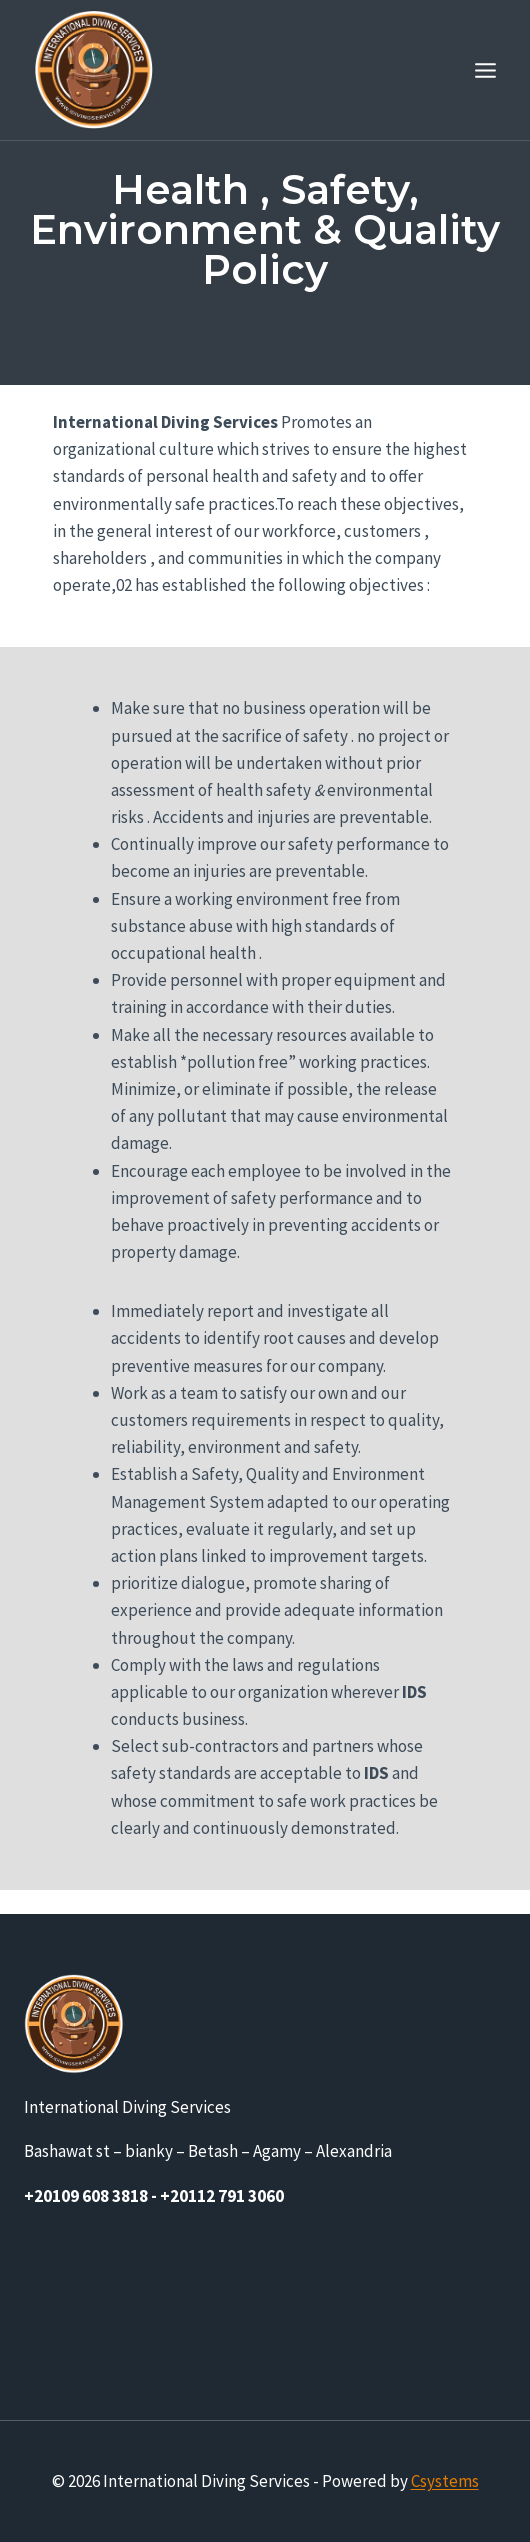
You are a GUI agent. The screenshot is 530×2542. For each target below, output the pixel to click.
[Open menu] (485, 70)
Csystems (445, 2481)
